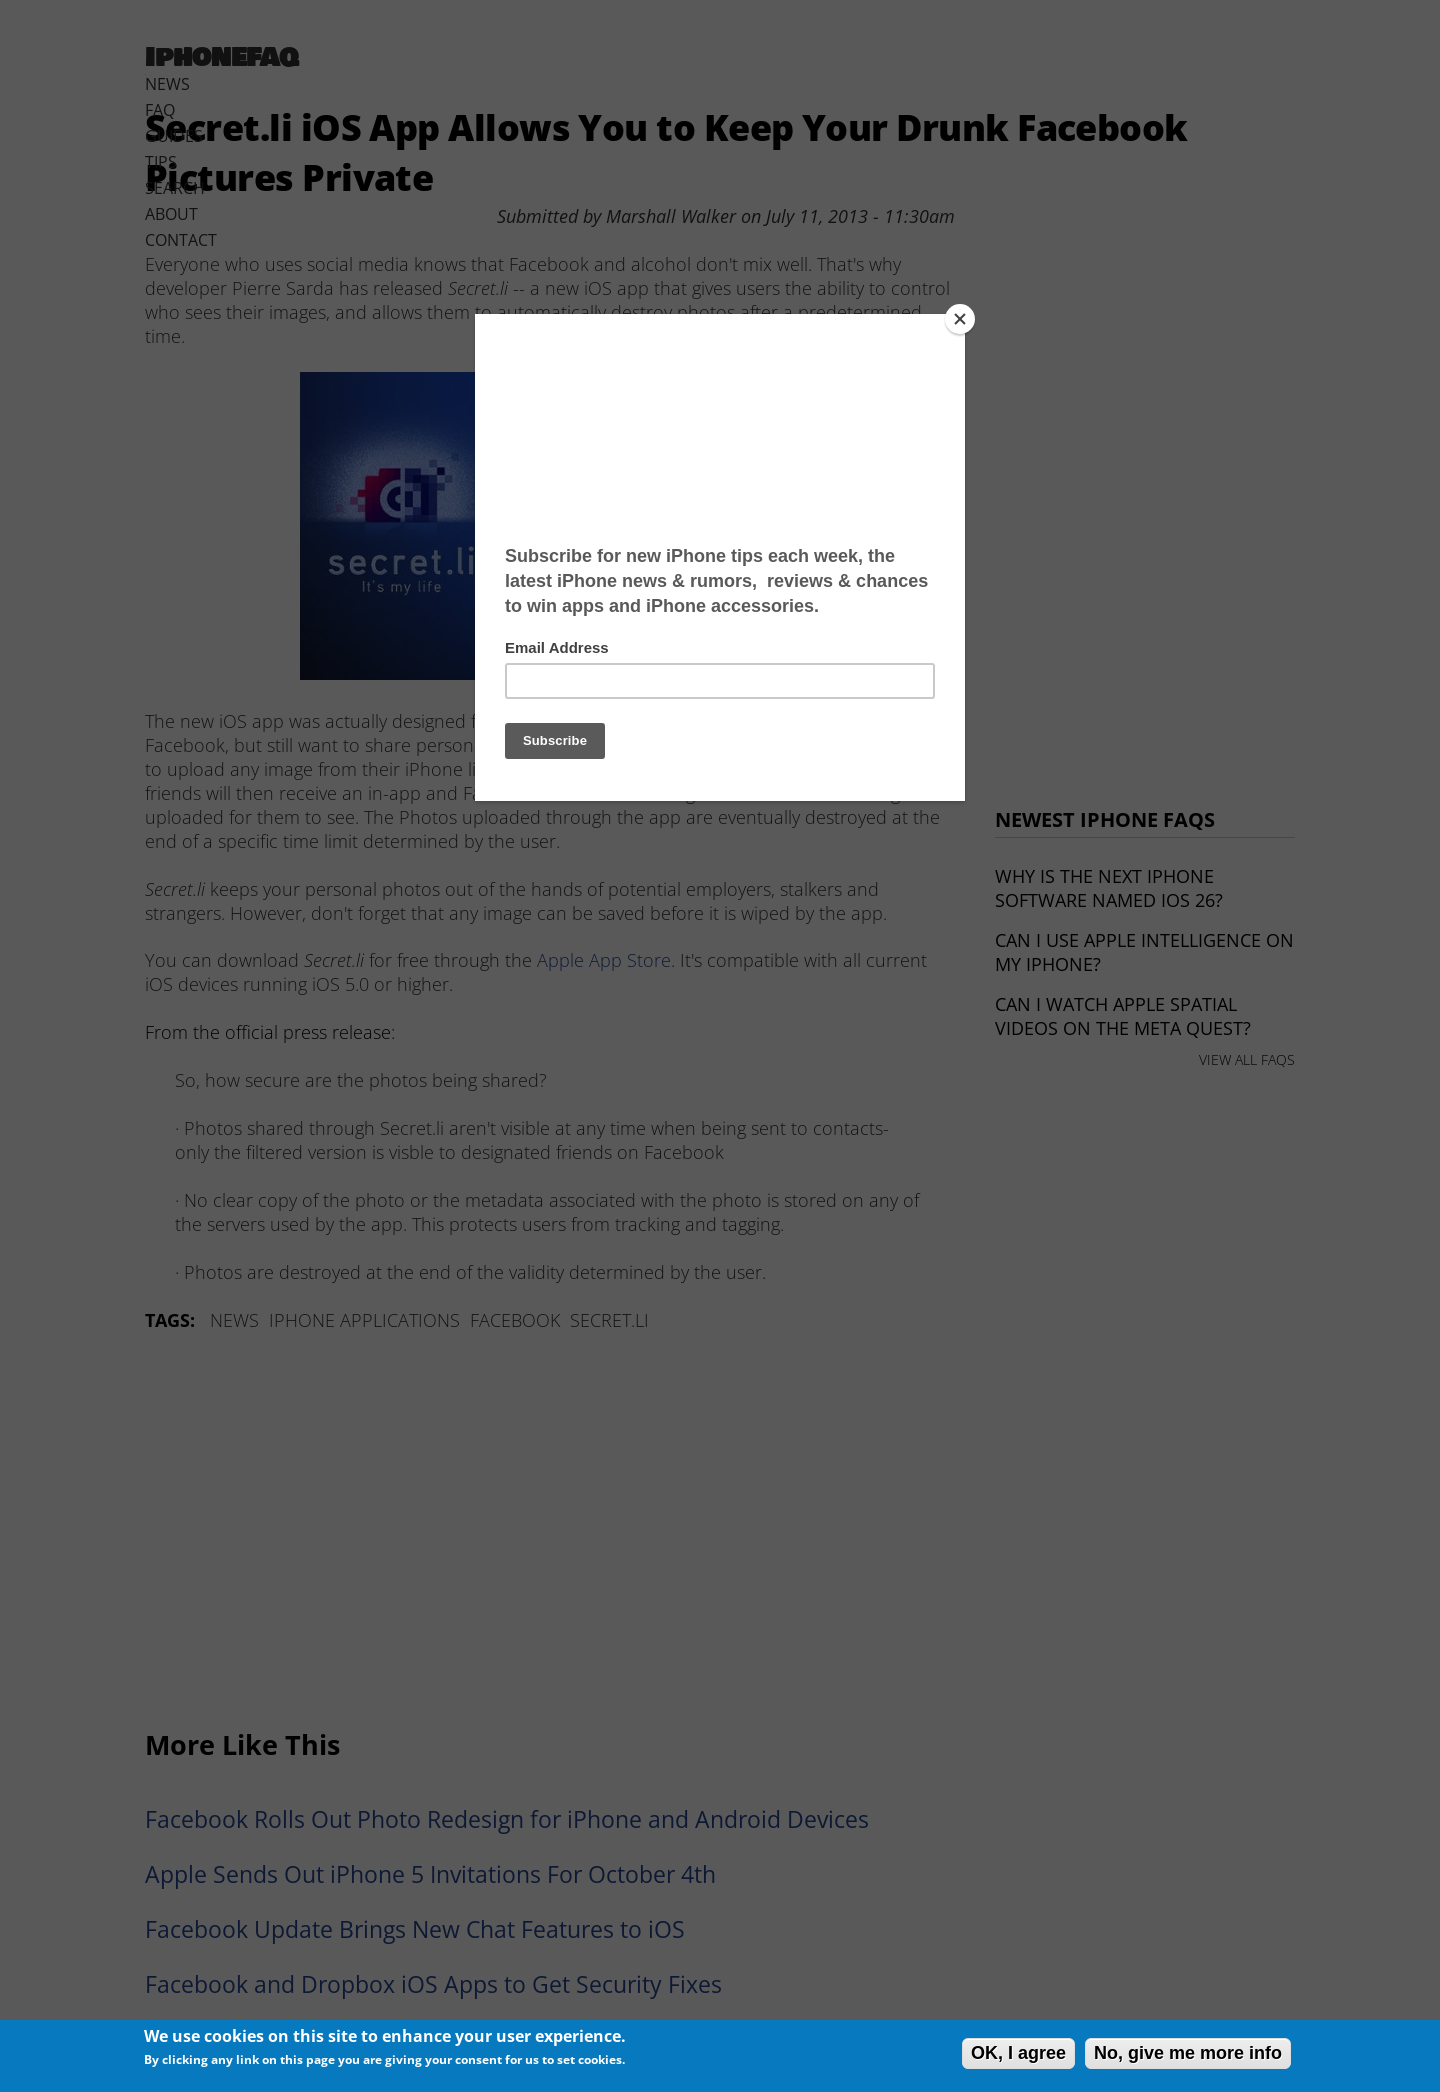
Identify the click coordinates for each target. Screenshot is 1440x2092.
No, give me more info (1188, 2053)
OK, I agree (1018, 2053)
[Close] (960, 319)
